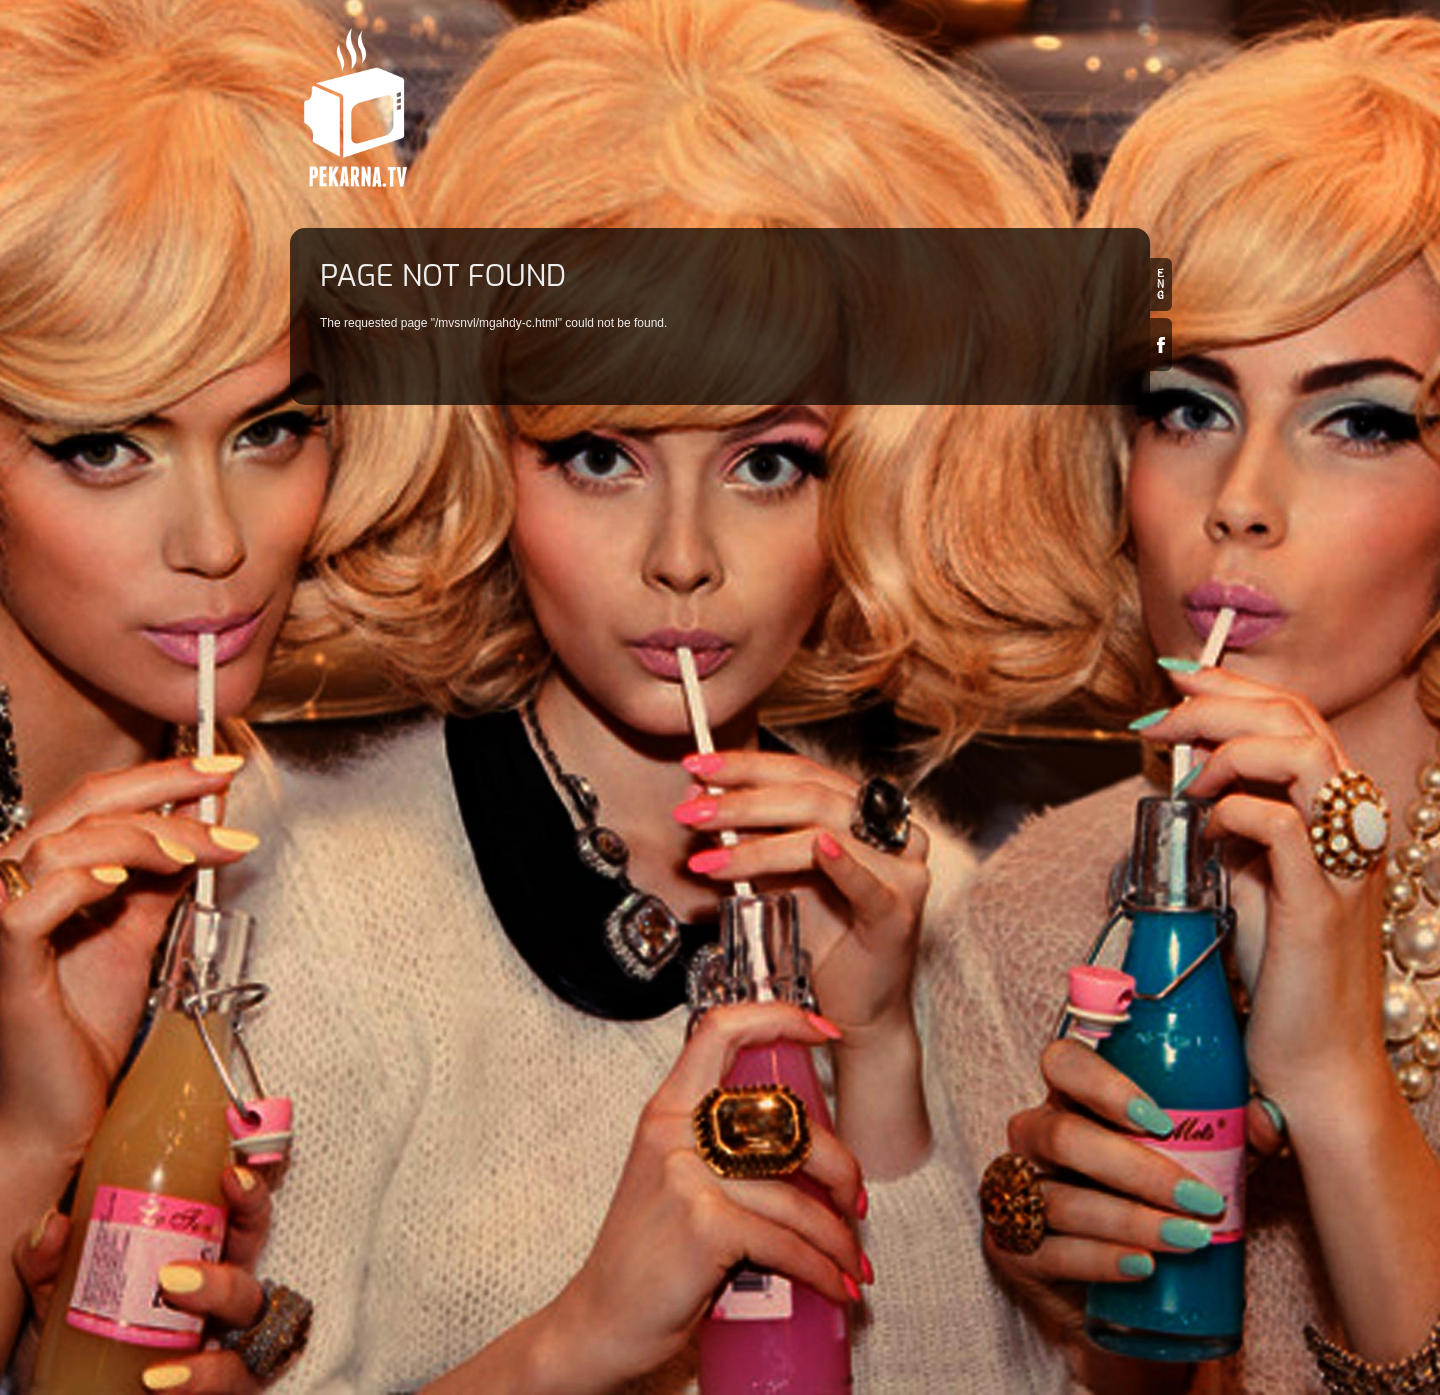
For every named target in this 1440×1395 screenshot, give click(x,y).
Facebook (1161, 344)
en (1161, 284)
